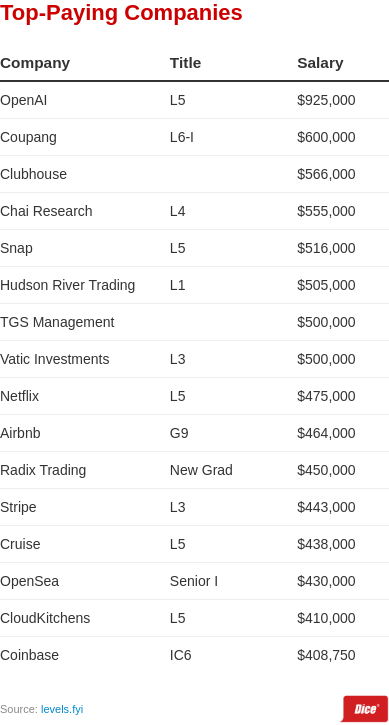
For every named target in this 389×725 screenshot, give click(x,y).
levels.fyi (62, 709)
